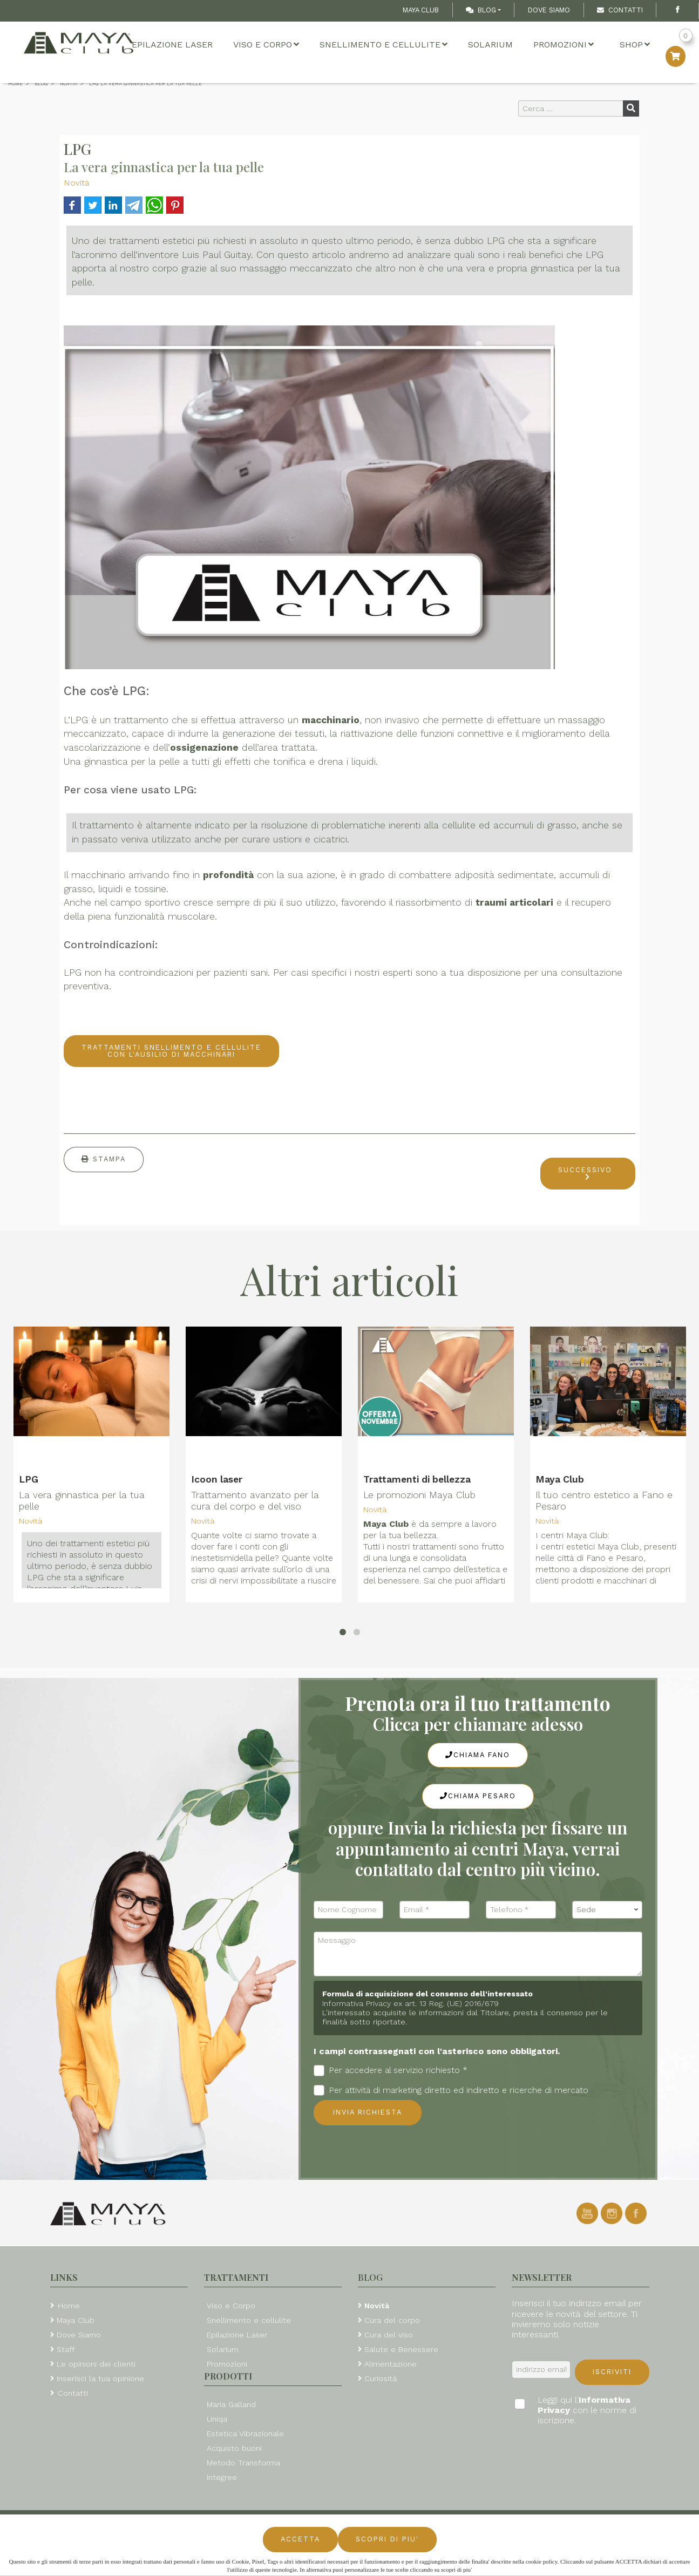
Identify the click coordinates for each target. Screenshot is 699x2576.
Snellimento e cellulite (383, 44)
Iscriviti (612, 2372)
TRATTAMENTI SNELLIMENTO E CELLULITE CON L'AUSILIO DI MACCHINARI (171, 1050)
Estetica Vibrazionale (245, 2433)
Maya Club (421, 10)
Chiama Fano (477, 1755)
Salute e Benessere (401, 2349)
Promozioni (563, 44)
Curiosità (380, 2378)
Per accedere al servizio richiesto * (391, 2070)
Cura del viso (388, 2334)
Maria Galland (231, 2404)
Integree (222, 2477)
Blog (481, 10)
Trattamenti (236, 2277)
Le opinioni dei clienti (96, 2364)
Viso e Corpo (266, 44)
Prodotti (228, 2376)
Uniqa (217, 2419)
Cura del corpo (392, 2320)
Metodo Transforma (243, 2462)
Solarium (490, 44)
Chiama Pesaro (478, 1796)
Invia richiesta (367, 2112)
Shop (635, 44)
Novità (76, 183)
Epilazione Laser (172, 44)
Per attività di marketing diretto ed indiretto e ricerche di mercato (451, 2090)
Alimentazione (390, 2364)
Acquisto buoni (234, 2448)
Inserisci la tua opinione (100, 2378)
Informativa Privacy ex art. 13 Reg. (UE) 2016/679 (410, 2003)
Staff (66, 2349)
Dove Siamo (549, 10)
